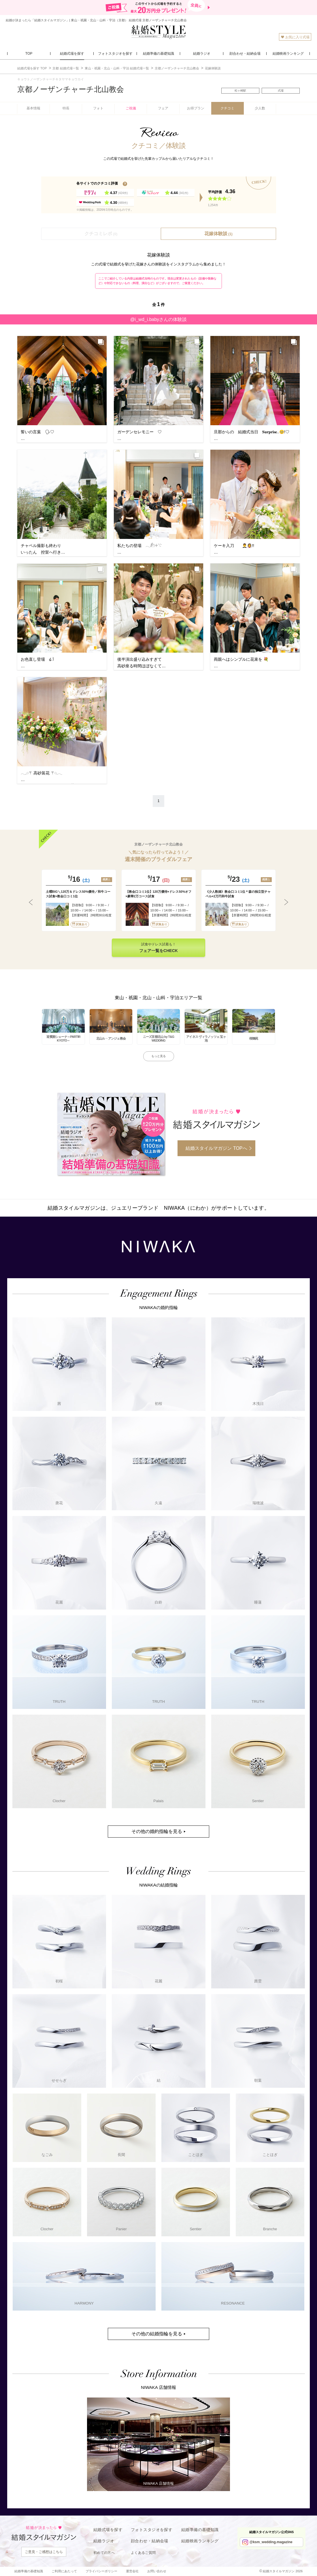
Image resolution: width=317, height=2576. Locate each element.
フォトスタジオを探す (151, 2529)
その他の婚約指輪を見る (156, 1831)
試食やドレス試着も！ (158, 947)
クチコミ (227, 108)
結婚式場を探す (107, 2529)
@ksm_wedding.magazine (271, 2542)
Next (286, 902)
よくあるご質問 (143, 2553)
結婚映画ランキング (200, 2541)
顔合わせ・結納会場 (149, 2541)
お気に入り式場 (295, 37)
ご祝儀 (131, 108)
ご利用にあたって (64, 2571)
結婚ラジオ (103, 2541)
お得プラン (195, 108)
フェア (163, 108)
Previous (31, 902)
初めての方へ (104, 2553)
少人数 (260, 108)
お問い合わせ (156, 2571)
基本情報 (33, 108)
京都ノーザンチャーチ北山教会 (70, 89)
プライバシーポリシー (101, 2571)
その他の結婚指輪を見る (156, 2333)
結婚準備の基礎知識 (200, 2529)
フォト (98, 108)
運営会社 (132, 2571)
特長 (66, 108)
